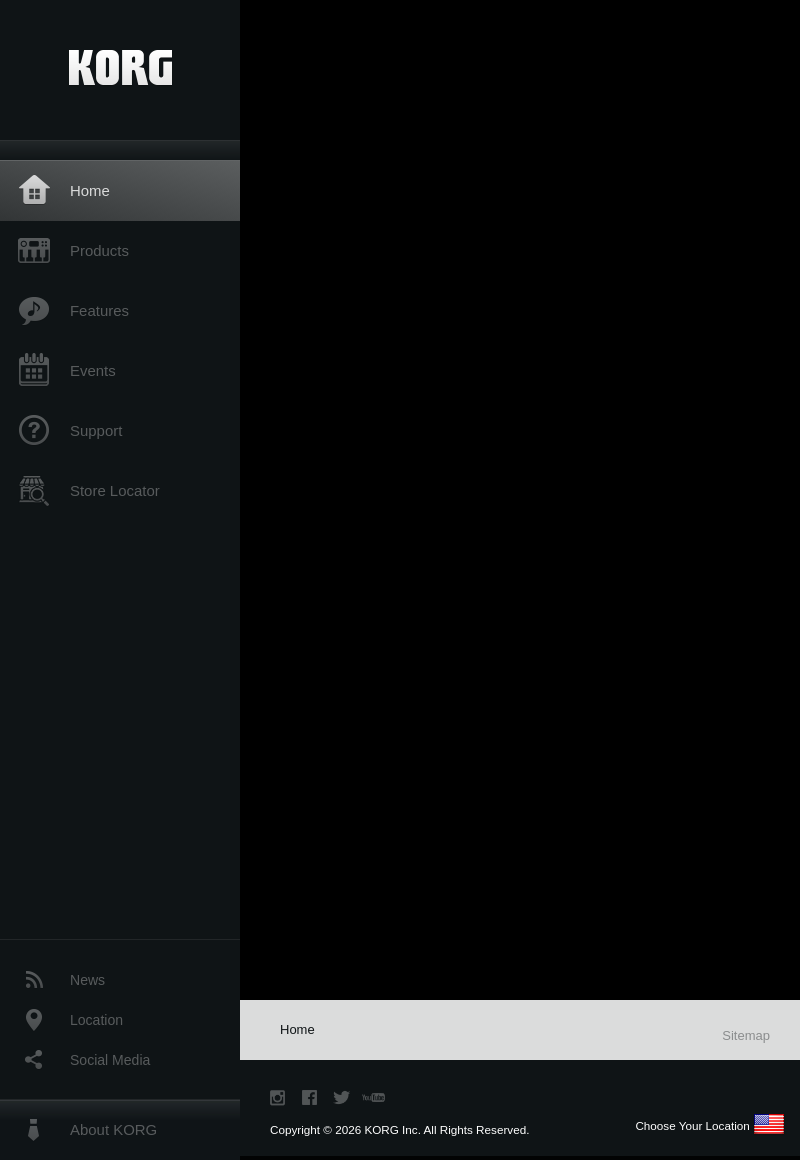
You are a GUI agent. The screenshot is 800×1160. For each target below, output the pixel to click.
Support (96, 430)
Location (96, 1020)
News (87, 980)
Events (93, 370)
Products (99, 250)
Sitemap (746, 1035)
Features (99, 310)
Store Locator (115, 490)
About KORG (113, 1129)
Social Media (110, 1060)
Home (90, 190)
